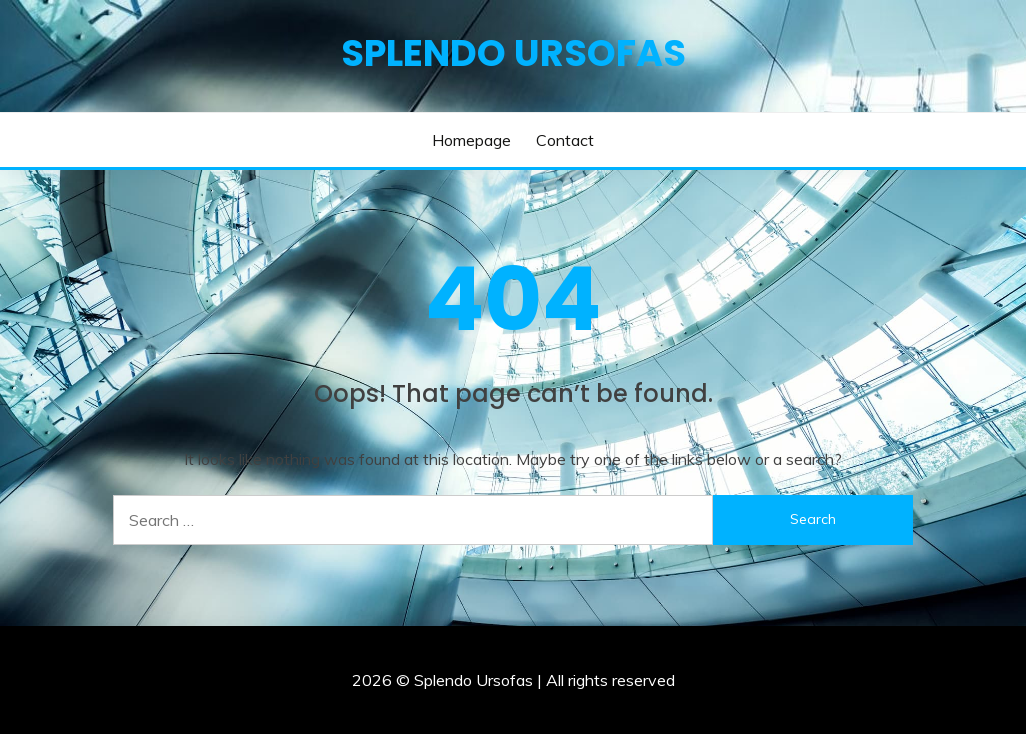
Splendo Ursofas (513, 53)
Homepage (471, 140)
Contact (565, 140)
